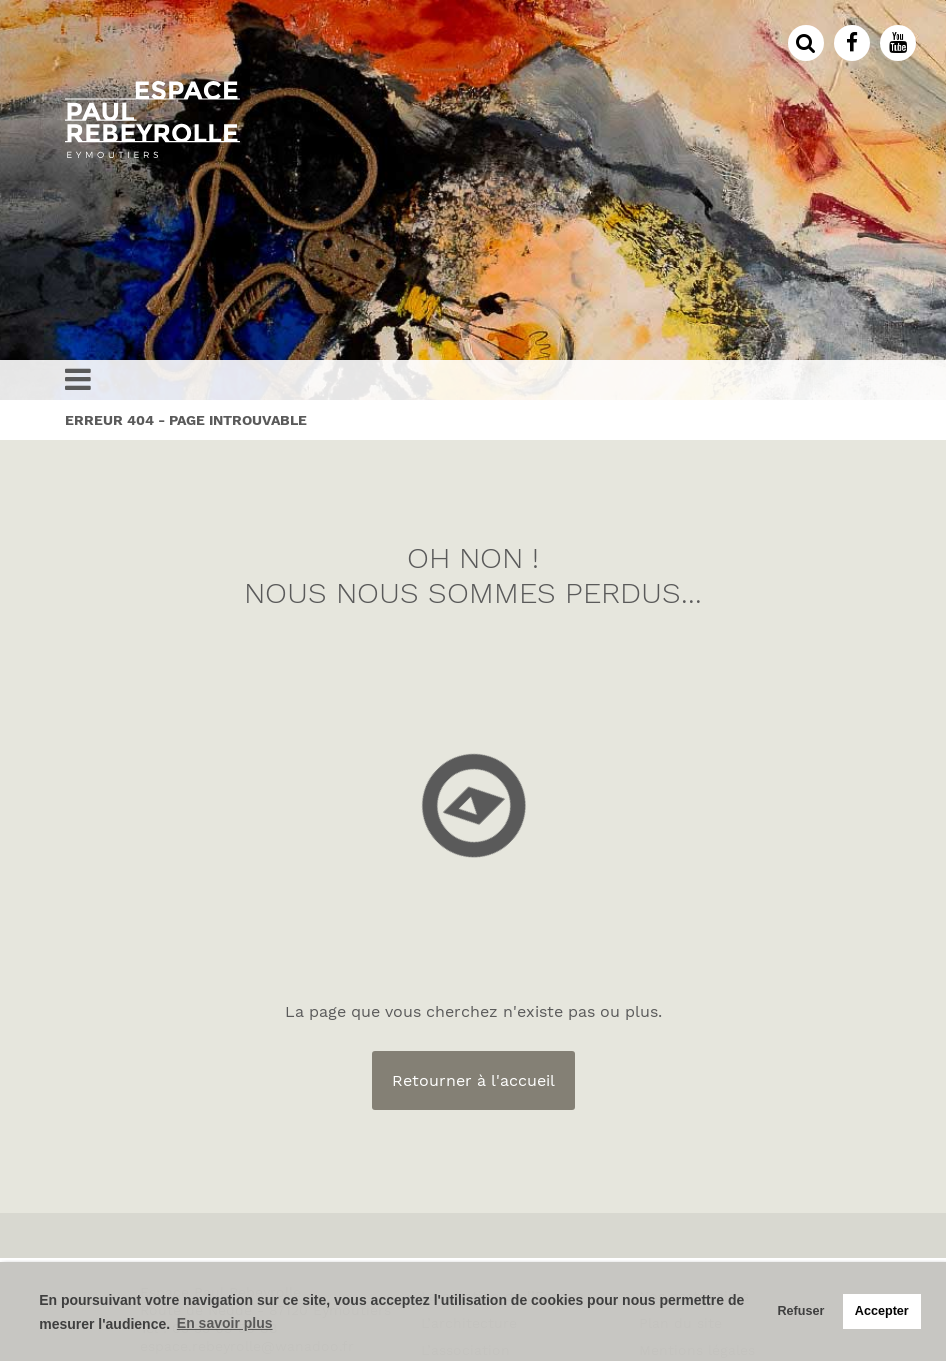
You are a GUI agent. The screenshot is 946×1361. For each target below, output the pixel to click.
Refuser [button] (800, 1311)
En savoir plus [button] (225, 1323)
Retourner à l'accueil (473, 1080)
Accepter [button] (882, 1311)
